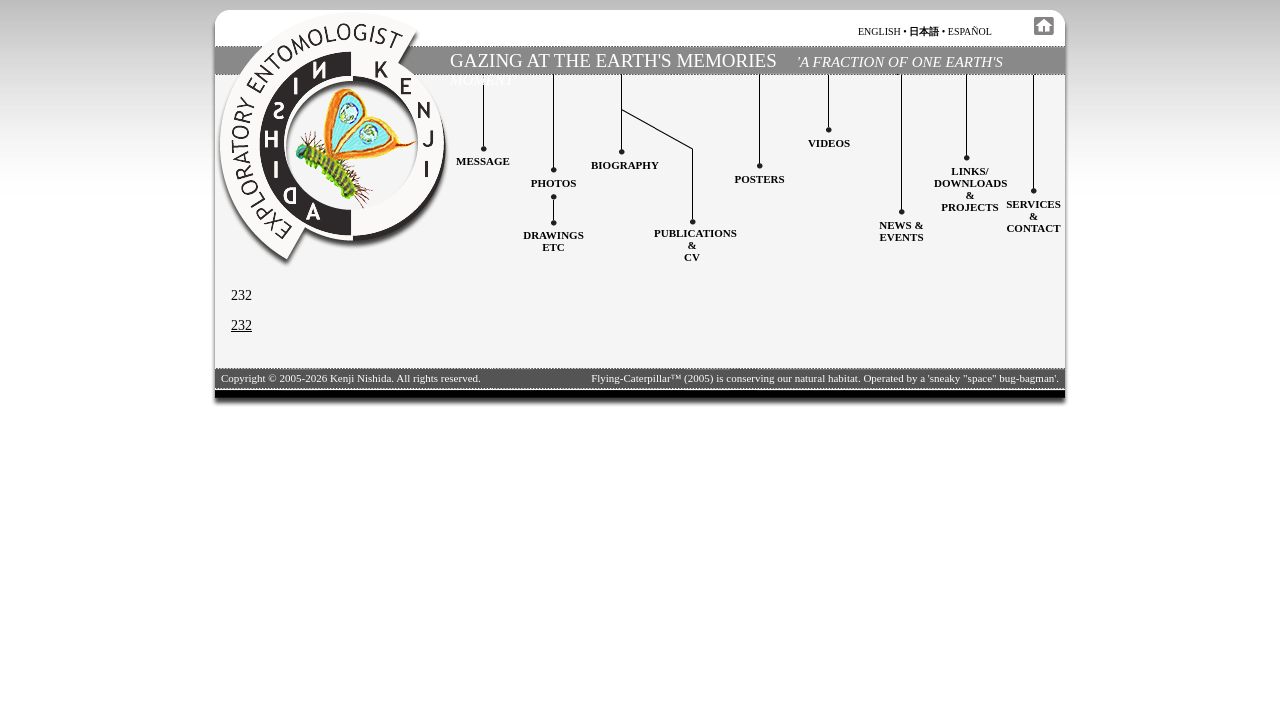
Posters (759, 179)
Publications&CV (695, 245)
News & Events (901, 231)
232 (241, 325)
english (879, 31)
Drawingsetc (553, 241)
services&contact (1033, 216)
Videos (829, 143)
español (970, 31)
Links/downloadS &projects (970, 189)
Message (483, 161)
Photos (554, 183)
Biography (625, 165)
